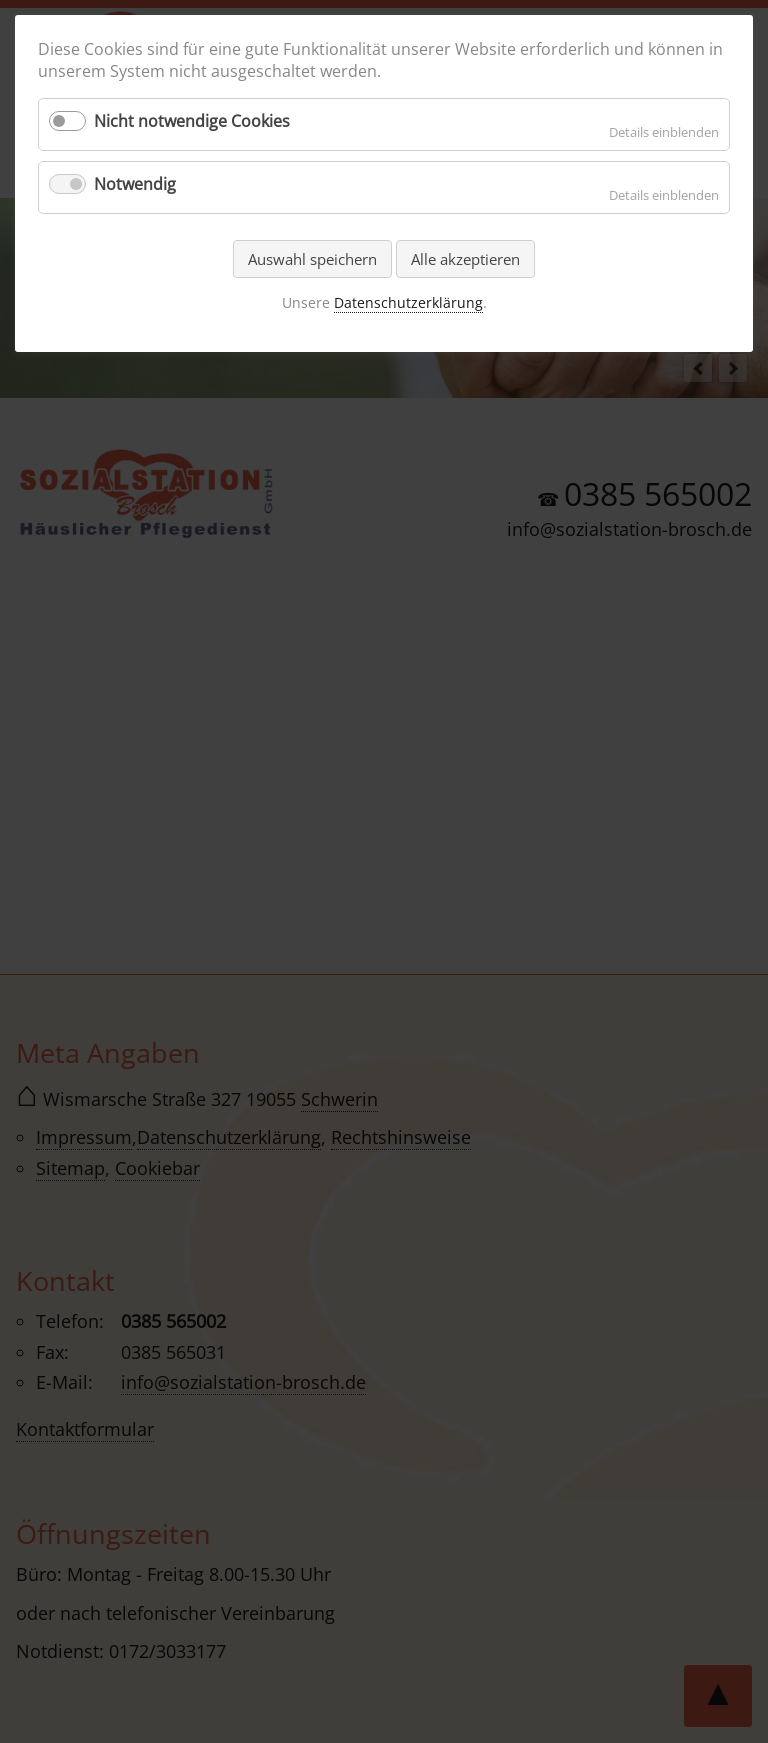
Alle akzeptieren (465, 259)
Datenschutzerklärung (408, 302)
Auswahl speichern (312, 259)
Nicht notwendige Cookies (192, 121)
